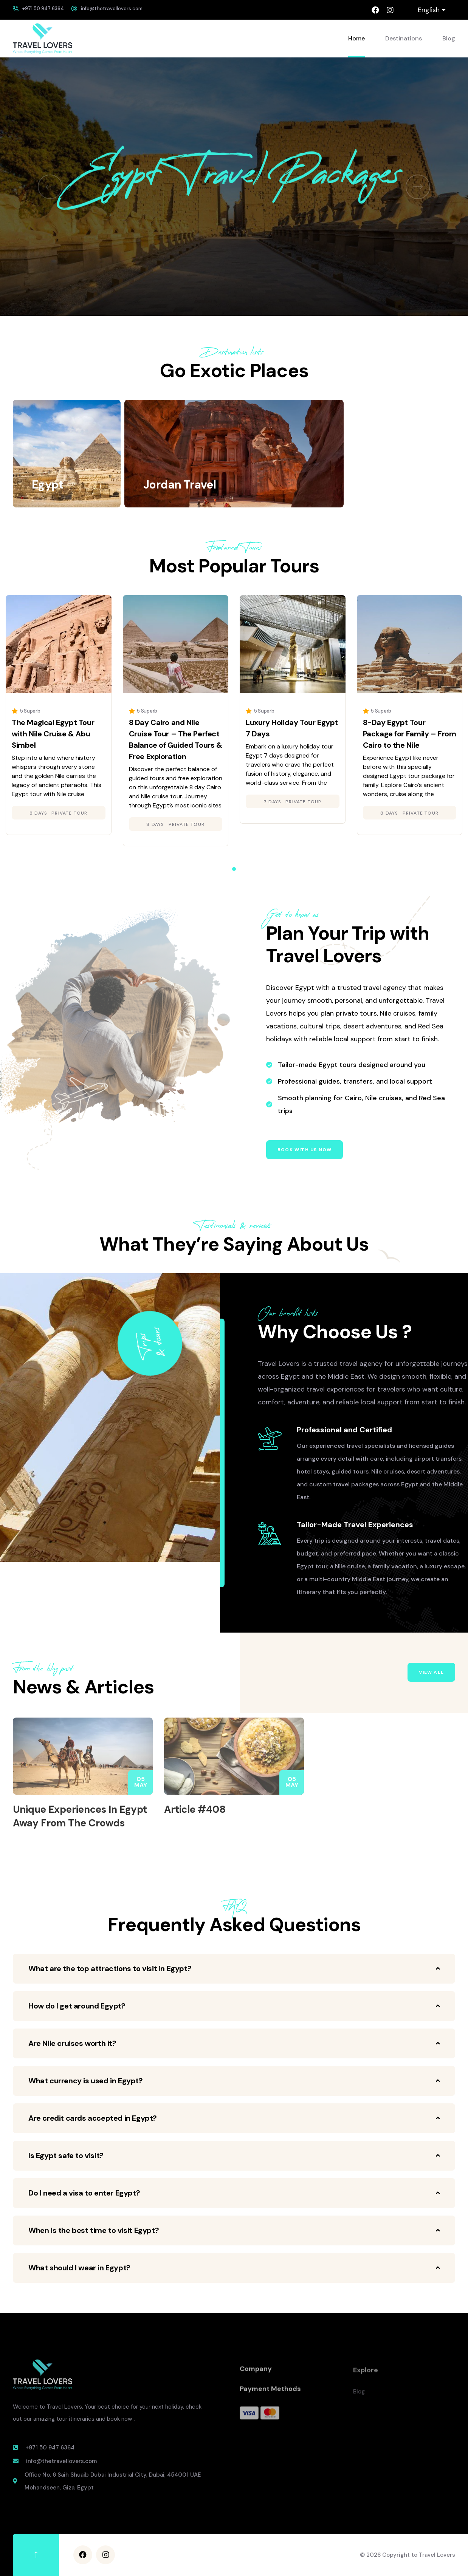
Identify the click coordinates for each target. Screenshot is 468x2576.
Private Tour (69, 813)
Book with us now (304, 1150)
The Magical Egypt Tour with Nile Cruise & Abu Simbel (53, 733)
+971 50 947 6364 (43, 8)
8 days (38, 813)
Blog (448, 38)
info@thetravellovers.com (112, 8)
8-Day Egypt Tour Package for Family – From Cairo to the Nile (409, 733)
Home (356, 38)
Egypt (47, 484)
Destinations (403, 38)
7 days (272, 802)
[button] (50, 187)
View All (431, 1672)
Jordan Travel (179, 484)
